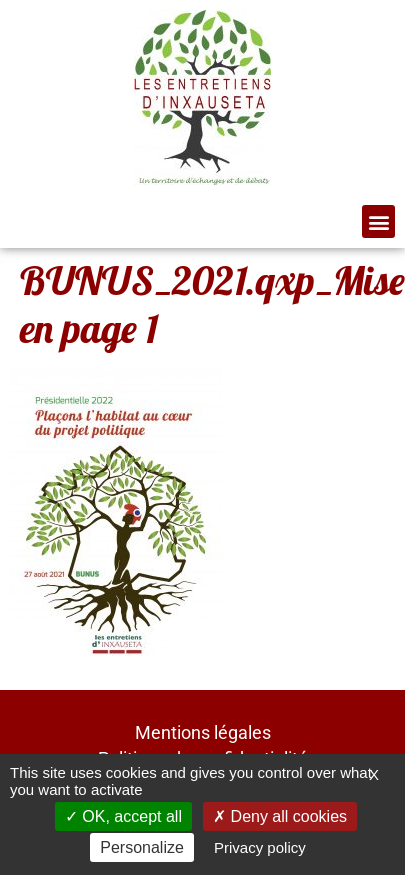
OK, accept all (123, 816)
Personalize (142, 847)
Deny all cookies (280, 816)
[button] (378, 221)
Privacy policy (260, 847)
